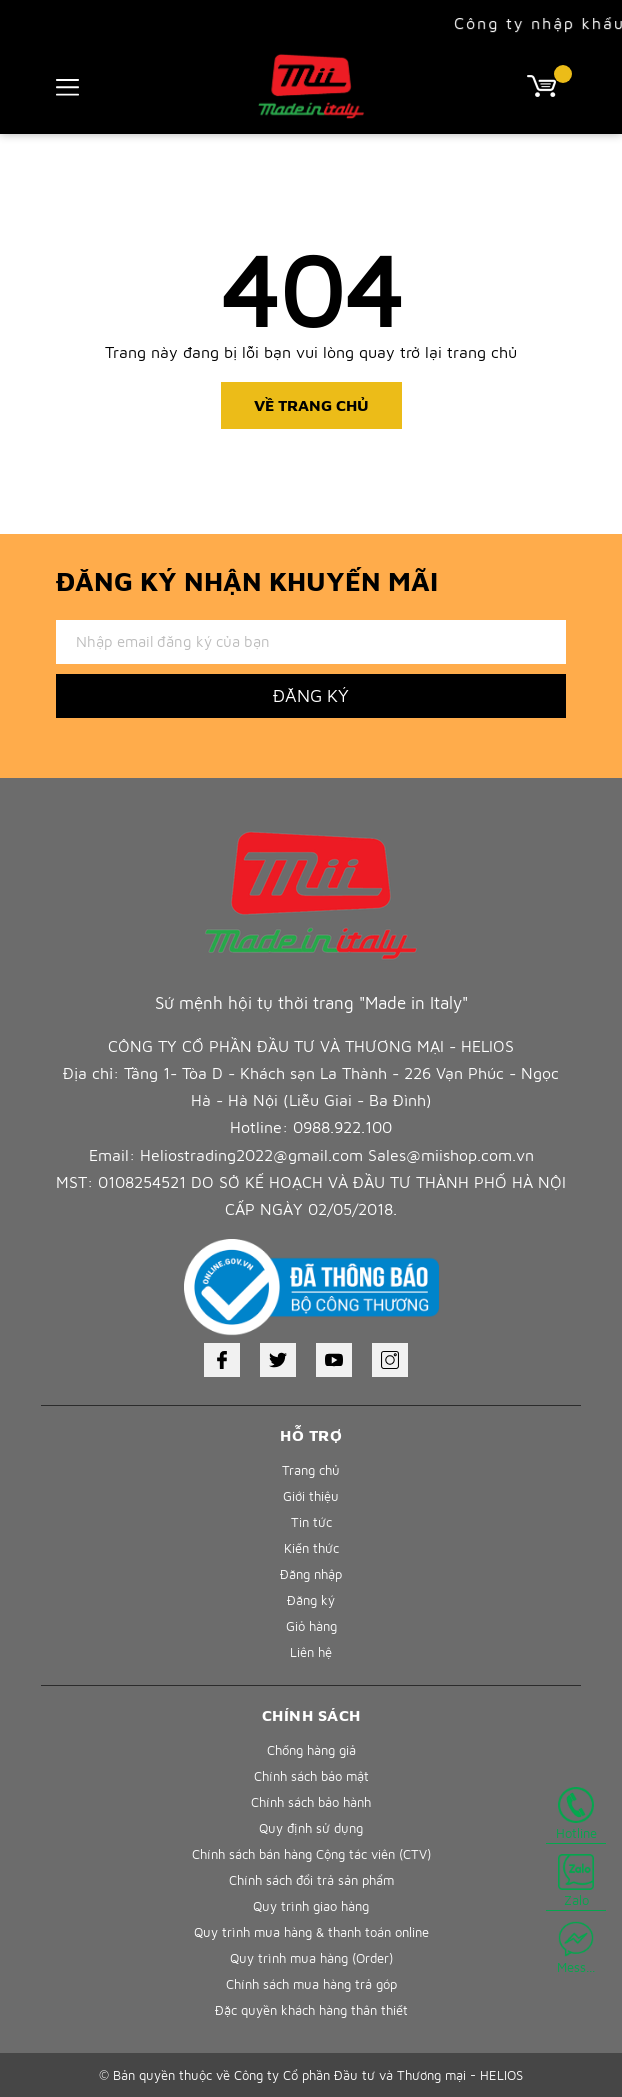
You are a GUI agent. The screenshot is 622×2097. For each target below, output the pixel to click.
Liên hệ (311, 1652)
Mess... (576, 1948)
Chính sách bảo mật (311, 1776)
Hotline (576, 1814)
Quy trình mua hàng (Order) (311, 1958)
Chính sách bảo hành (311, 1802)
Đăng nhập (311, 1574)
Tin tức (311, 1522)
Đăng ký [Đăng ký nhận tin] (311, 695)
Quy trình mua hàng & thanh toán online (311, 1932)
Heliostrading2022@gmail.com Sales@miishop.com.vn (337, 1155)
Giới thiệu (311, 1496)
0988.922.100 (342, 1127)
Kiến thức (311, 1548)
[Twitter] (278, 1360)
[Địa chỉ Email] (311, 642)
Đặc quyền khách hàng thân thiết (311, 2010)
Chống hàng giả (311, 1750)
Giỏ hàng (311, 1626)
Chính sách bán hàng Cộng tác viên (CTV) (311, 1854)
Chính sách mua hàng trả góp (311, 1984)
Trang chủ (311, 1470)
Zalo (576, 1881)
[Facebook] (222, 1360)
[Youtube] (334, 1360)
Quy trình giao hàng (311, 1906)
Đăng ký (311, 1600)
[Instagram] (390, 1360)
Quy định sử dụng (311, 1828)
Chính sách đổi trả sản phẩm (311, 1880)
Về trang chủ (311, 405)
